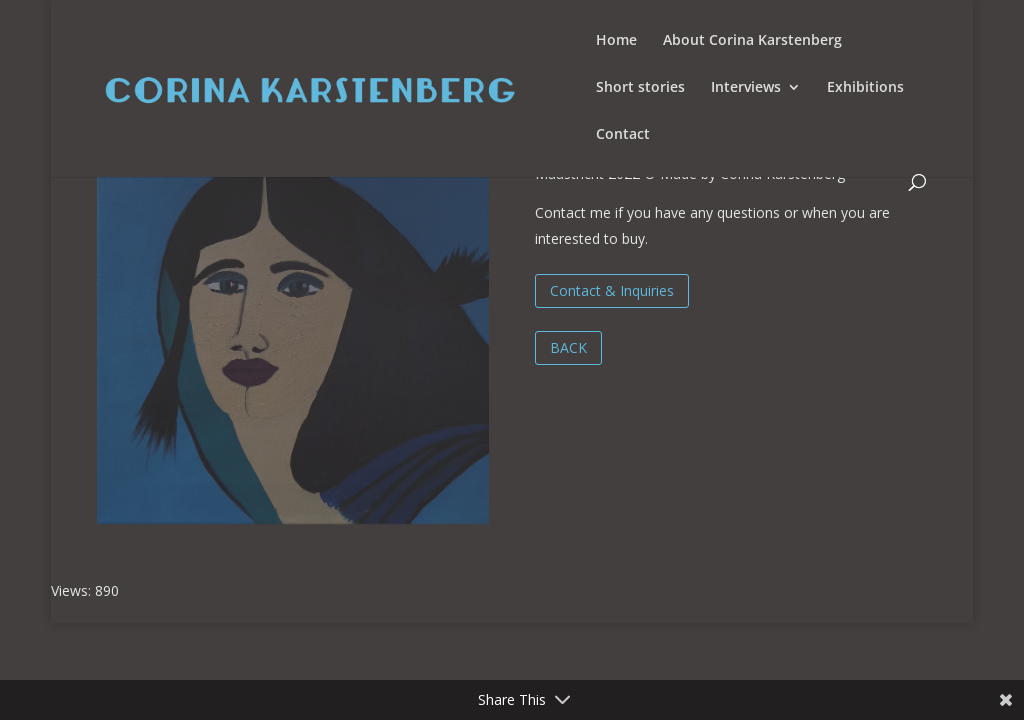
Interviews (746, 88)
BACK (568, 347)
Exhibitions (865, 88)
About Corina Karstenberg (752, 41)
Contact (623, 135)
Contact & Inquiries (612, 290)
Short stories (640, 88)
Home (616, 41)
